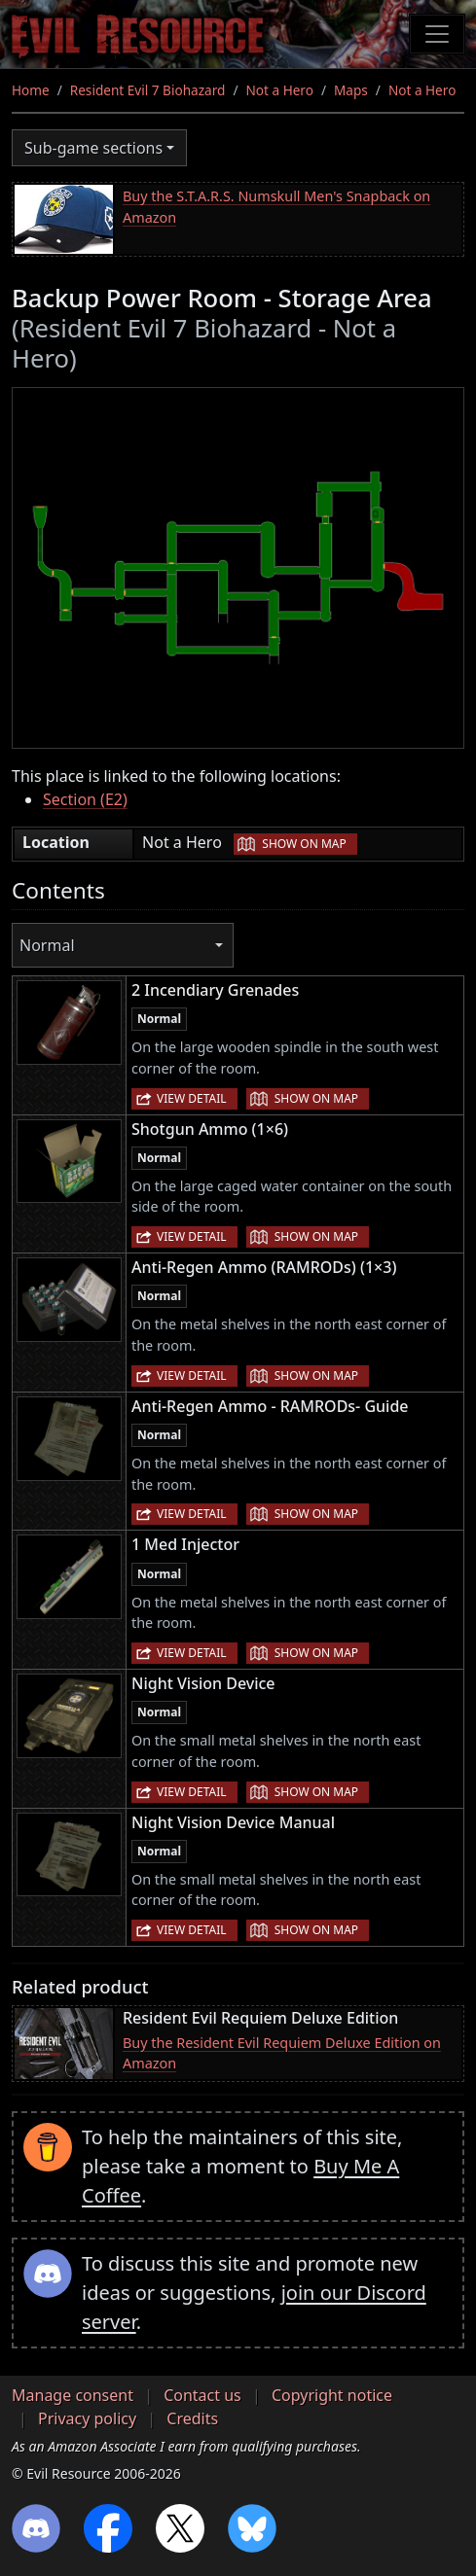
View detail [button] (192, 1098)
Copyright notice (332, 2395)
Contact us (202, 2395)
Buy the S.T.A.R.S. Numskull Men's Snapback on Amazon (276, 207)
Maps (351, 90)
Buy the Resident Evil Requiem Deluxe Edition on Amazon (282, 2053)
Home (31, 90)
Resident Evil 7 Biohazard (148, 90)
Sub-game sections (93, 148)
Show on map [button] (304, 843)
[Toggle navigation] (437, 34)
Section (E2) (85, 799)
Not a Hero (278, 90)
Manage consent (72, 2395)
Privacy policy (87, 2418)
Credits (192, 2418)
